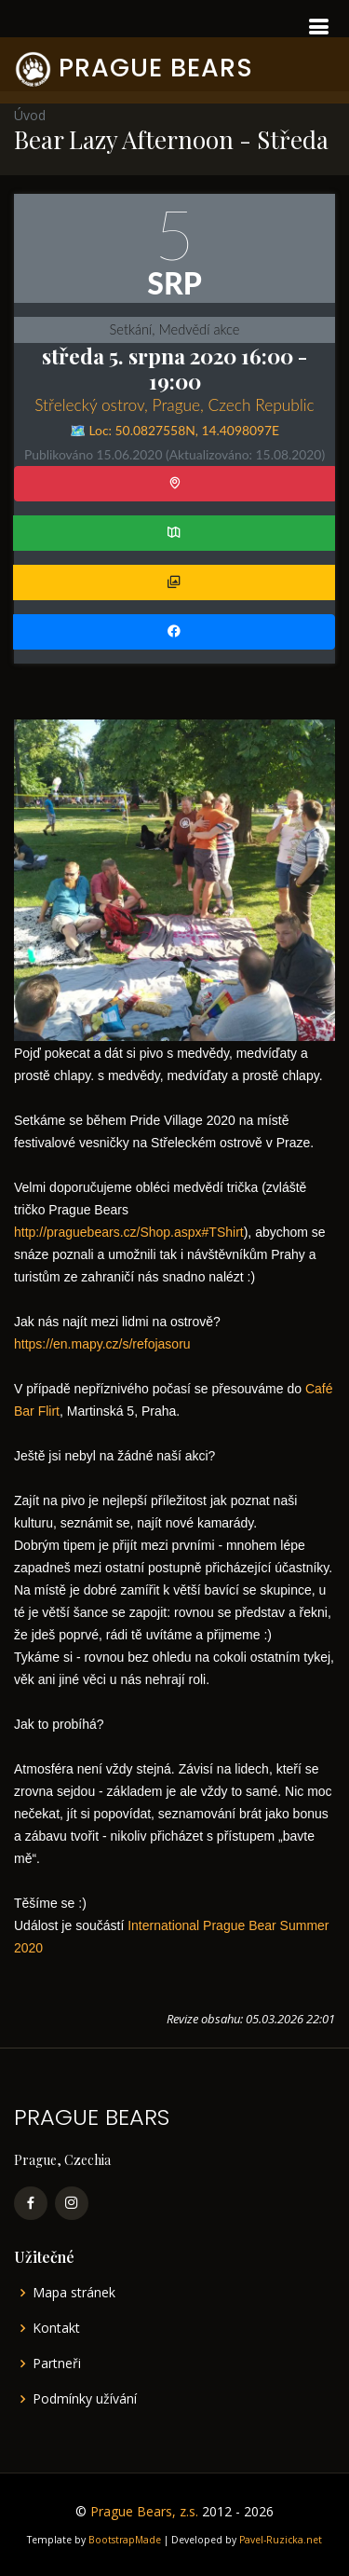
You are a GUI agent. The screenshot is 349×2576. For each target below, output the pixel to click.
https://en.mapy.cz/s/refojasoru (102, 1343)
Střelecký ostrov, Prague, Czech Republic (174, 405)
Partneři (57, 2363)
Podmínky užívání (85, 2398)
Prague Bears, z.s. (144, 2511)
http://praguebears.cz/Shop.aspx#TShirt (129, 1232)
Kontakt (56, 2328)
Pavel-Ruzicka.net (280, 2539)
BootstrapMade (124, 2539)
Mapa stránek (74, 2292)
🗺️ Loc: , (174, 430)
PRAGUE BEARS (156, 67)
